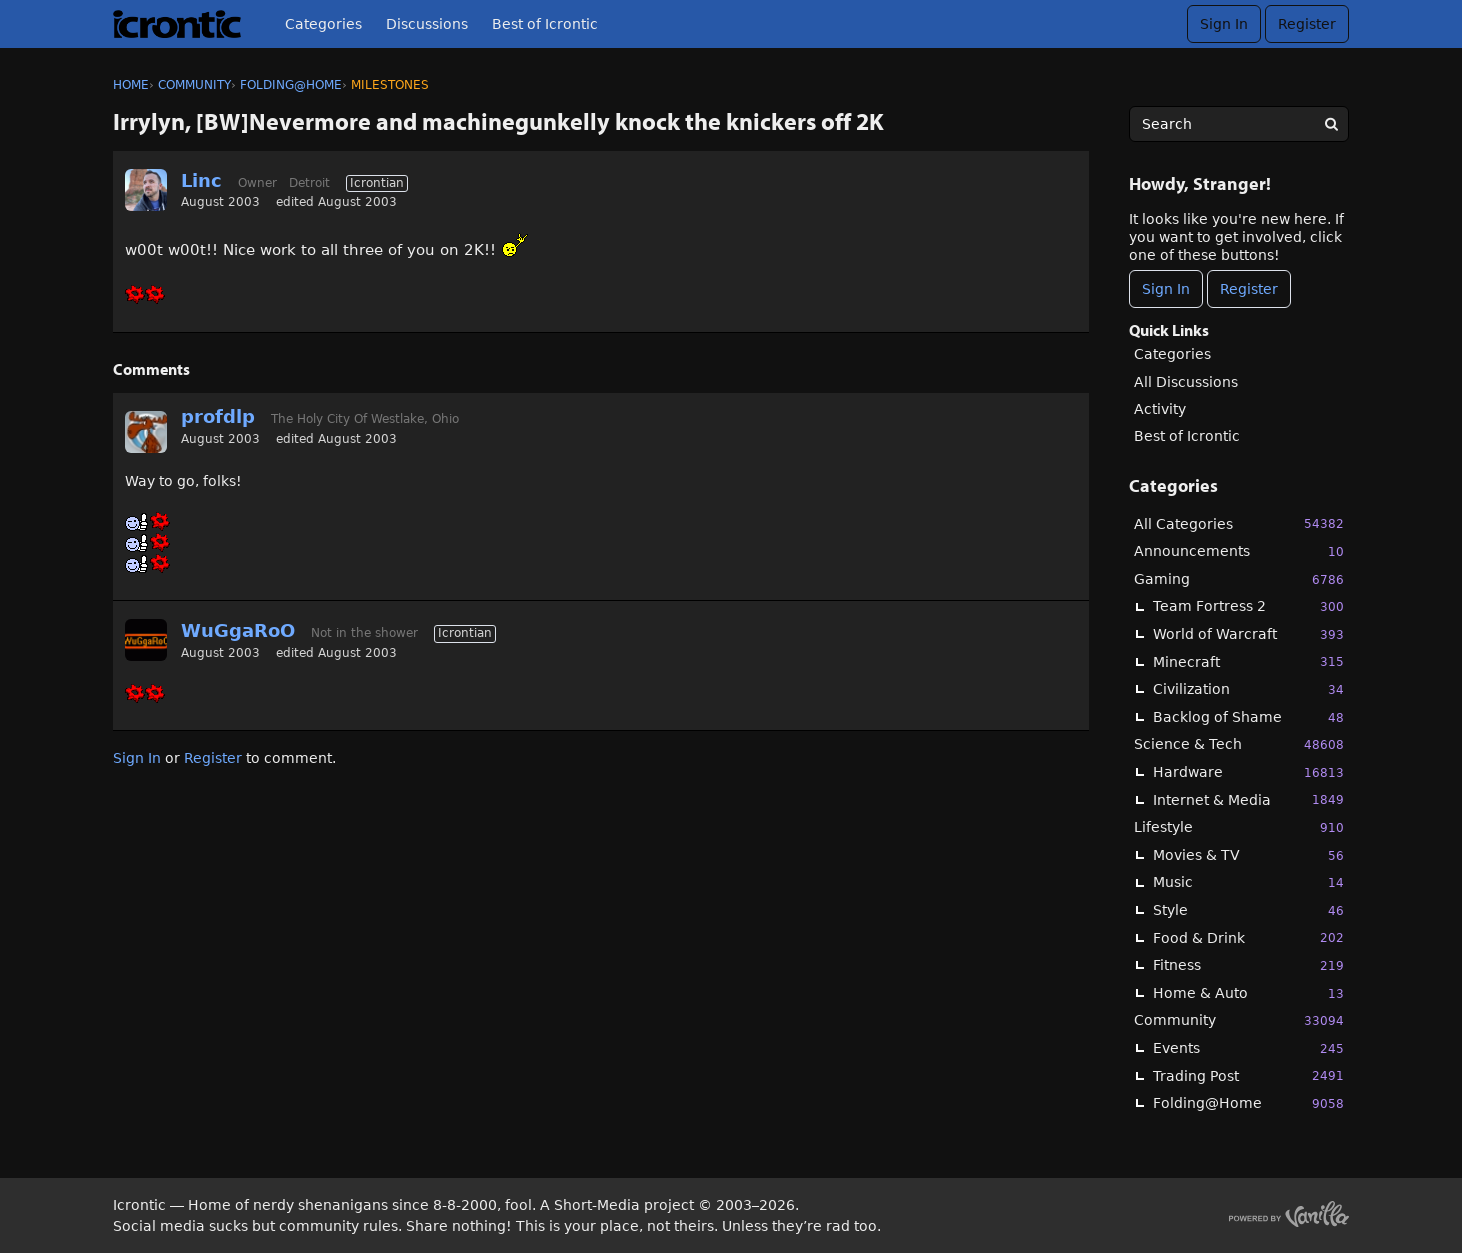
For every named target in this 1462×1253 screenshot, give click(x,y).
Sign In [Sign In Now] (1166, 289)
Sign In (1224, 24)
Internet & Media (1248, 799)
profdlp (218, 416)
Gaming (1239, 579)
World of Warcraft (1248, 634)
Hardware (1248, 772)
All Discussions (1186, 382)
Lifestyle (1239, 827)
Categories (323, 24)
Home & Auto (1248, 993)
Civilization (1248, 689)
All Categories (1239, 523)
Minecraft (1248, 661)
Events (1248, 1048)
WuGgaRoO (238, 630)
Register (1307, 24)
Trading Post (1248, 1075)
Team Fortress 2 (1248, 606)
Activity (1160, 409)
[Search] (1331, 124)
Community (1239, 1020)
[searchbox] (1239, 124)
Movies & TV (1248, 855)
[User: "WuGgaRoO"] (146, 640)
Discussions (427, 24)
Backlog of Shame (1248, 717)
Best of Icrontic (545, 24)
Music (1248, 882)
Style (1248, 910)
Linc (201, 180)
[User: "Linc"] (146, 190)
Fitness (1248, 965)
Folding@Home (1248, 1103)
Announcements (1239, 551)
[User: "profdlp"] (146, 432)
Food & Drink (1248, 937)
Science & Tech (1239, 744)
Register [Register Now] (1249, 289)
